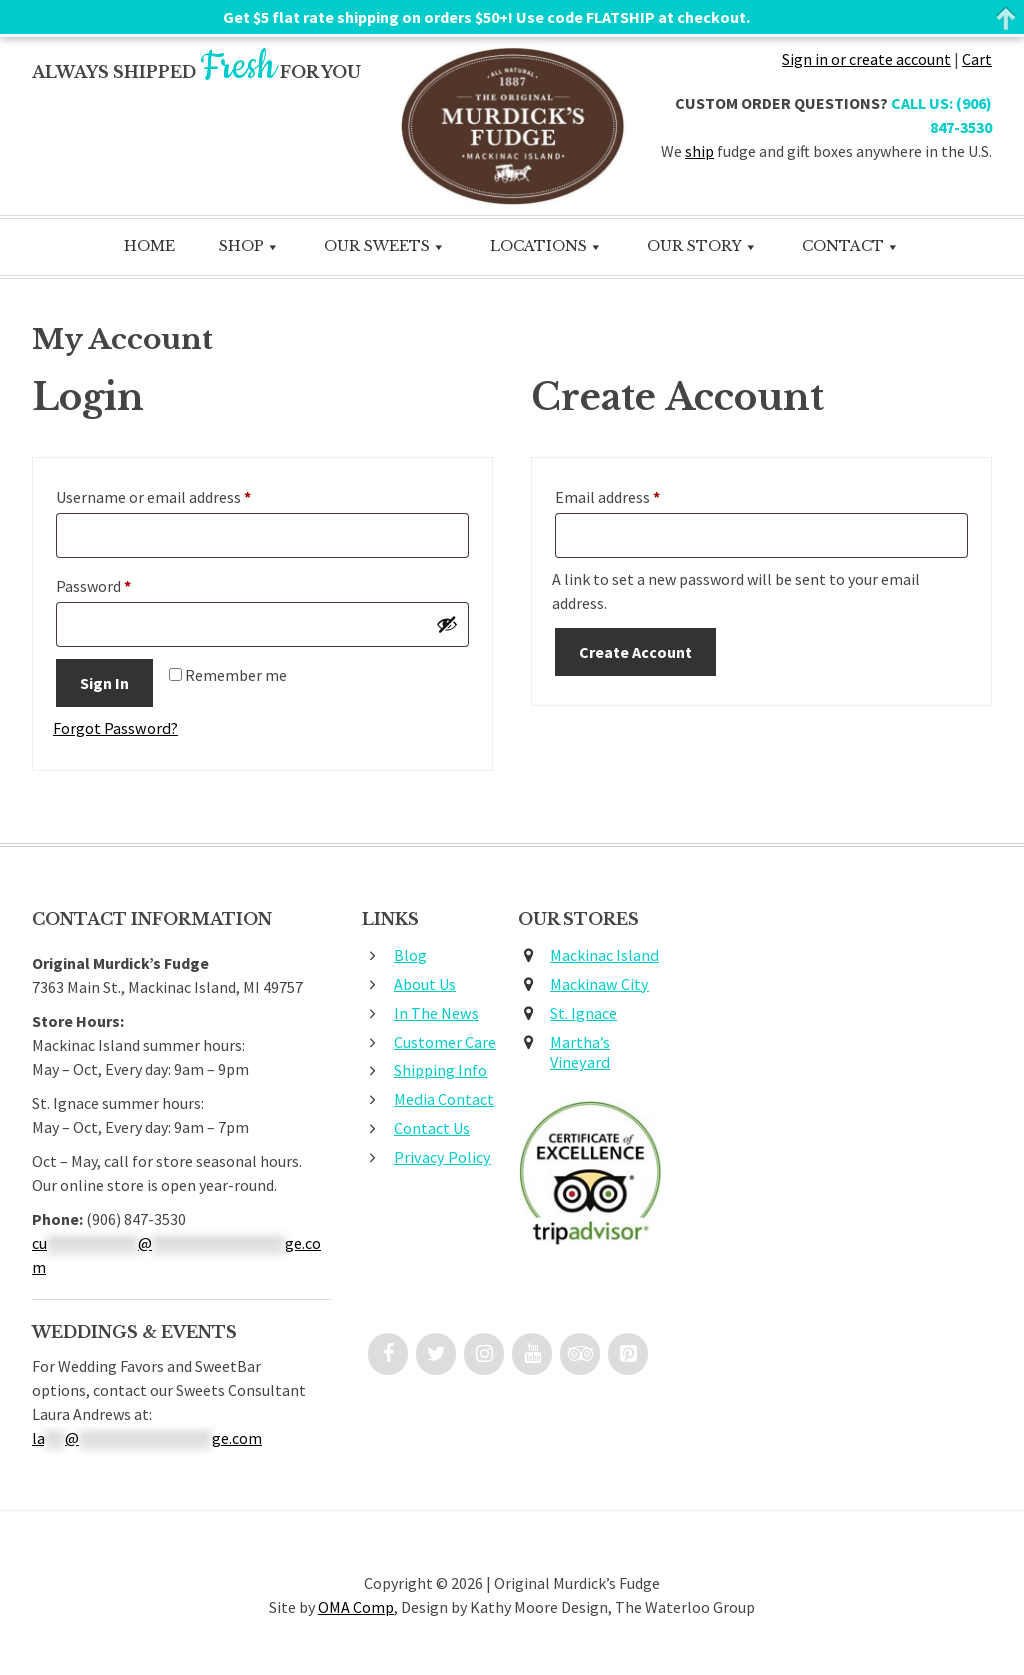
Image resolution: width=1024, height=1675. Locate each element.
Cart (977, 59)
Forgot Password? (114, 730)
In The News (436, 1014)
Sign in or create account (866, 59)
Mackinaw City (598, 985)
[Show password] (447, 626)
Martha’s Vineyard (580, 1053)
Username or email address (183, 496)
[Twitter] (436, 1356)
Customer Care (445, 1043)
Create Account (635, 654)
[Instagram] (484, 1356)
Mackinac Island (604, 957)
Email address (637, 496)
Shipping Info (440, 1072)
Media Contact (443, 1101)
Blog (410, 957)
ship (699, 151)
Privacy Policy (441, 1158)
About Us (425, 985)
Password (123, 585)
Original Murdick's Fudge (512, 127)
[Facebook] (388, 1356)
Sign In (104, 685)
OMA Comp (356, 1609)
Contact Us (432, 1129)
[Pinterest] (628, 1356)
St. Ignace (583, 1014)
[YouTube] (532, 1356)
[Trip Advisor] (580, 1356)
